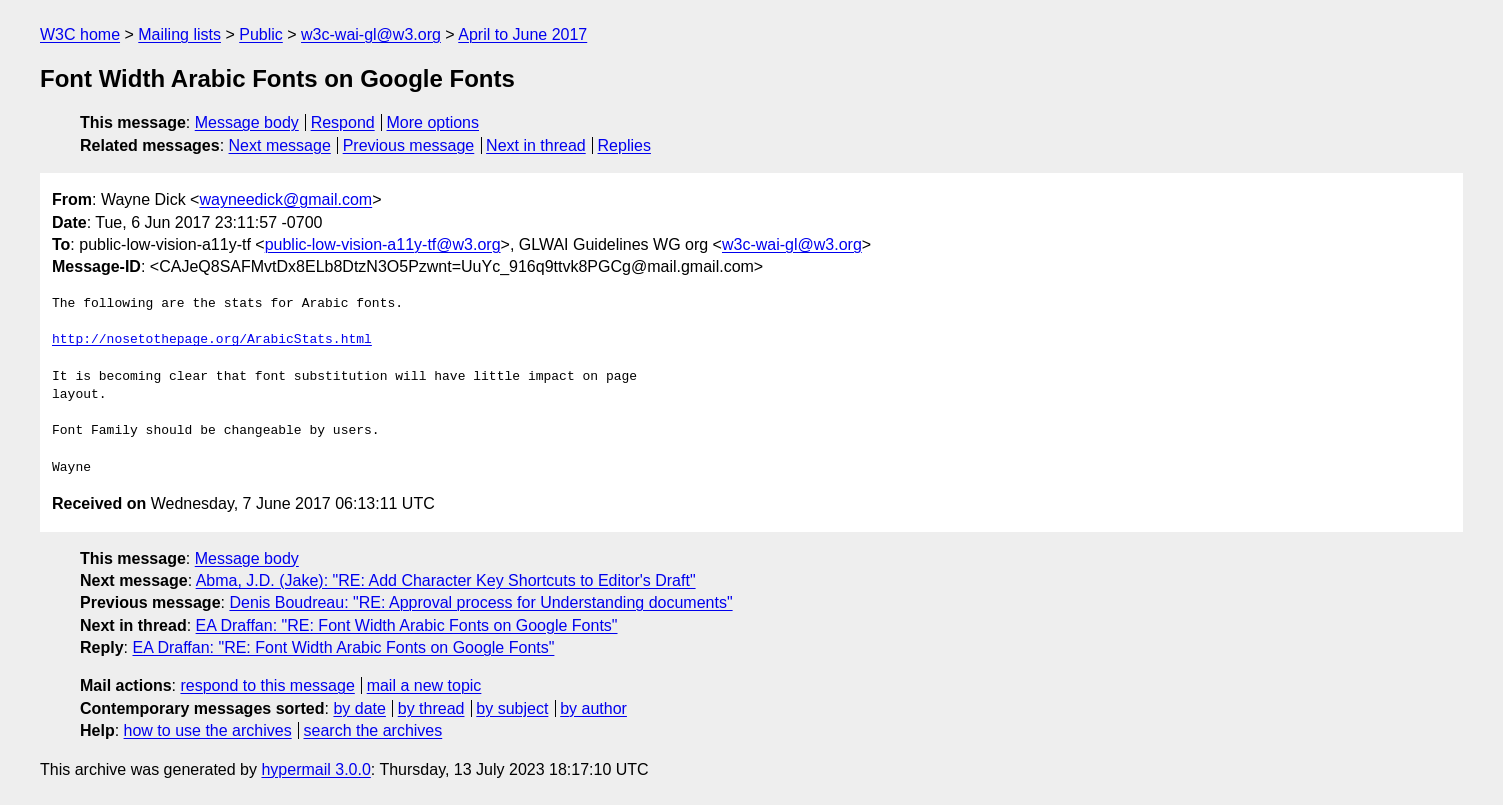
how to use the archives (208, 730)
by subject (512, 708)
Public (261, 34)
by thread (431, 708)
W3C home (80, 34)
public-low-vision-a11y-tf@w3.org (383, 244)
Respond (343, 122)
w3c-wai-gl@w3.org (371, 34)
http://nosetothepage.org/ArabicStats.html (212, 340)
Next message (280, 145)
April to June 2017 (522, 34)
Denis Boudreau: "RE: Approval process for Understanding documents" (480, 602)
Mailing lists (179, 34)
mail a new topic (424, 685)
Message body (247, 122)
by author (593, 708)
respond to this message (267, 685)
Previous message (409, 145)
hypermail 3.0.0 (315, 769)
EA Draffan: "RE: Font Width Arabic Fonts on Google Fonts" (407, 625)
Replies (624, 145)
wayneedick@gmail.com (285, 199)
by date (359, 708)
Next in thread (536, 145)
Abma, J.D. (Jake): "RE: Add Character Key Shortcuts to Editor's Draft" (446, 580)
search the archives (373, 730)
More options (433, 122)
